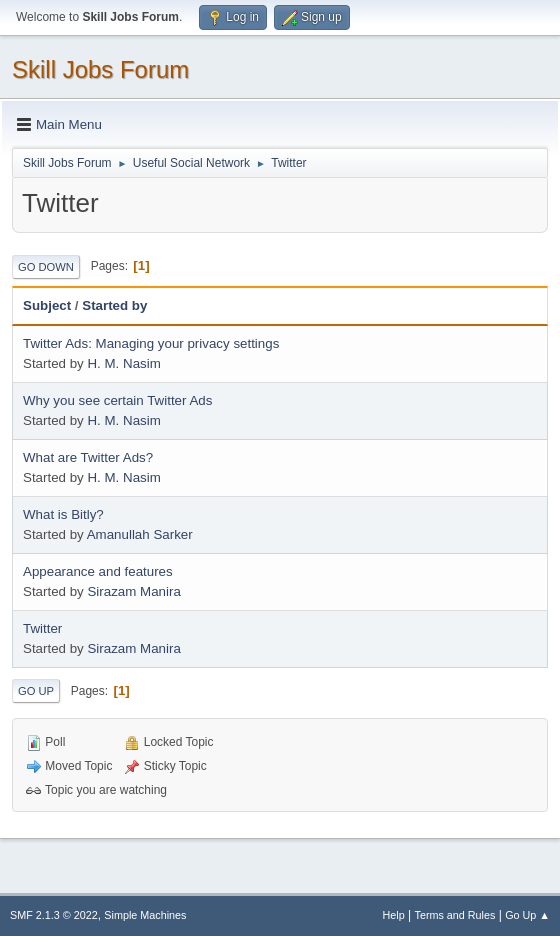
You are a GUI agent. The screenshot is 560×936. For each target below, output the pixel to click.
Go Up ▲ (527, 915)
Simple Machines (145, 915)
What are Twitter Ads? (88, 457)
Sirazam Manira (133, 591)
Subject (47, 305)
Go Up (36, 691)
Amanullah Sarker (140, 534)
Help (394, 915)
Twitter (42, 628)
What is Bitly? (63, 514)
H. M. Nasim (123, 363)
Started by (114, 305)
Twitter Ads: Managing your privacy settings (151, 343)
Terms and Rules (455, 915)
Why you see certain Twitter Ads (117, 400)
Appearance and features (98, 571)
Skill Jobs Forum (100, 69)
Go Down (46, 267)
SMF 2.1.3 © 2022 (54, 915)
